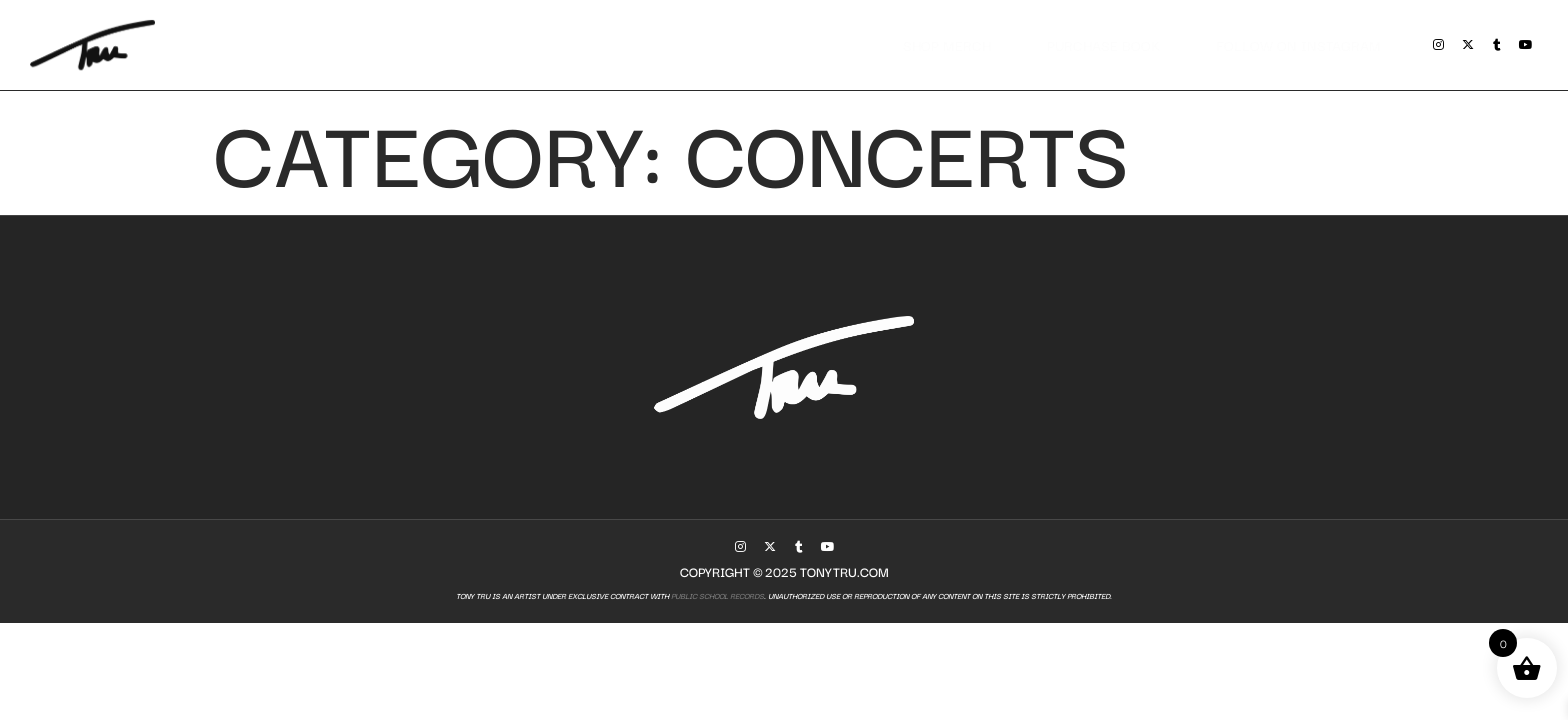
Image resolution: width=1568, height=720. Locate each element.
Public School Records (716, 595)
